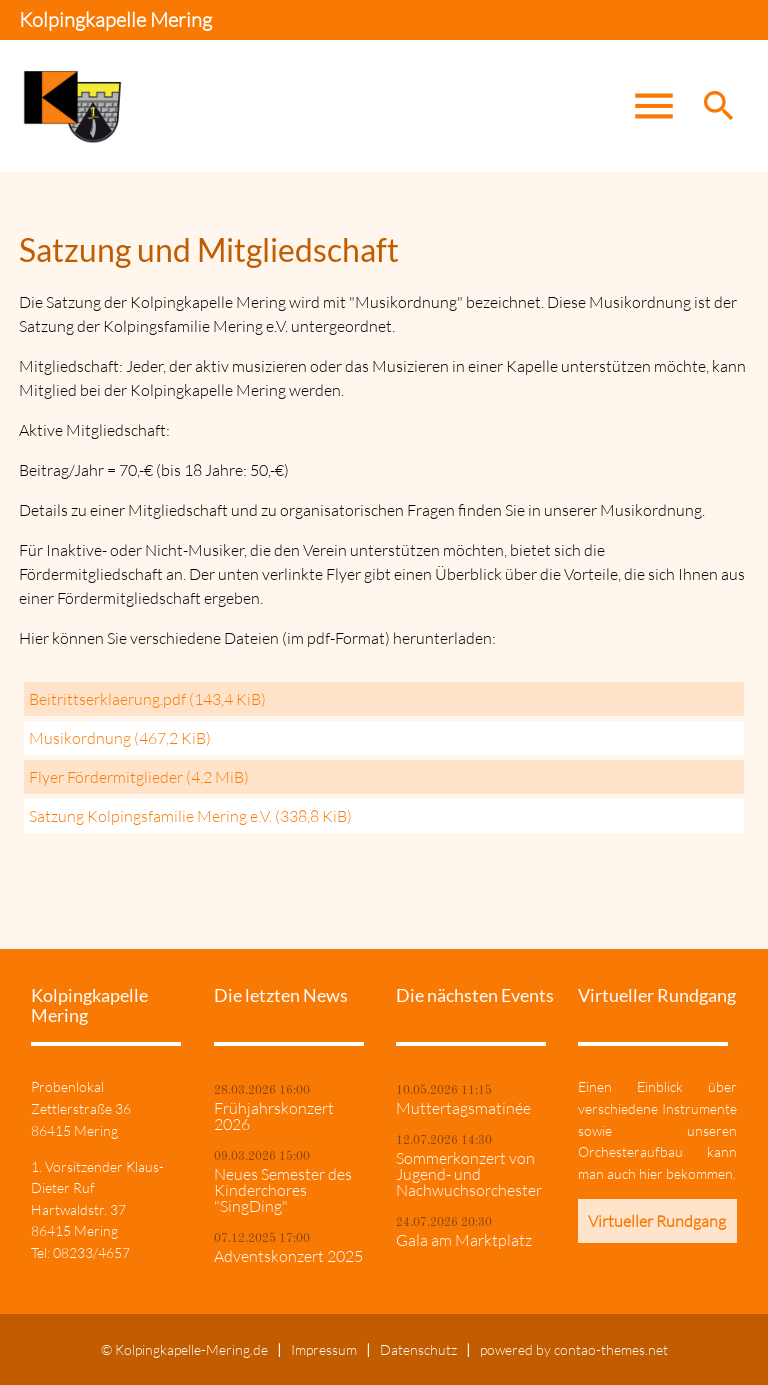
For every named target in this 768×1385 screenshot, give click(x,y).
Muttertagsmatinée (463, 1108)
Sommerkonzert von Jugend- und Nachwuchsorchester (469, 1174)
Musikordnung (120, 738)
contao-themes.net (611, 1349)
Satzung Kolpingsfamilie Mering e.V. (190, 816)
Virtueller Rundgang (657, 1221)
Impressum (324, 1349)
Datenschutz (418, 1349)
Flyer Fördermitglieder (139, 777)
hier (651, 1173)
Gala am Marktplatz (464, 1240)
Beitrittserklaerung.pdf (147, 699)
